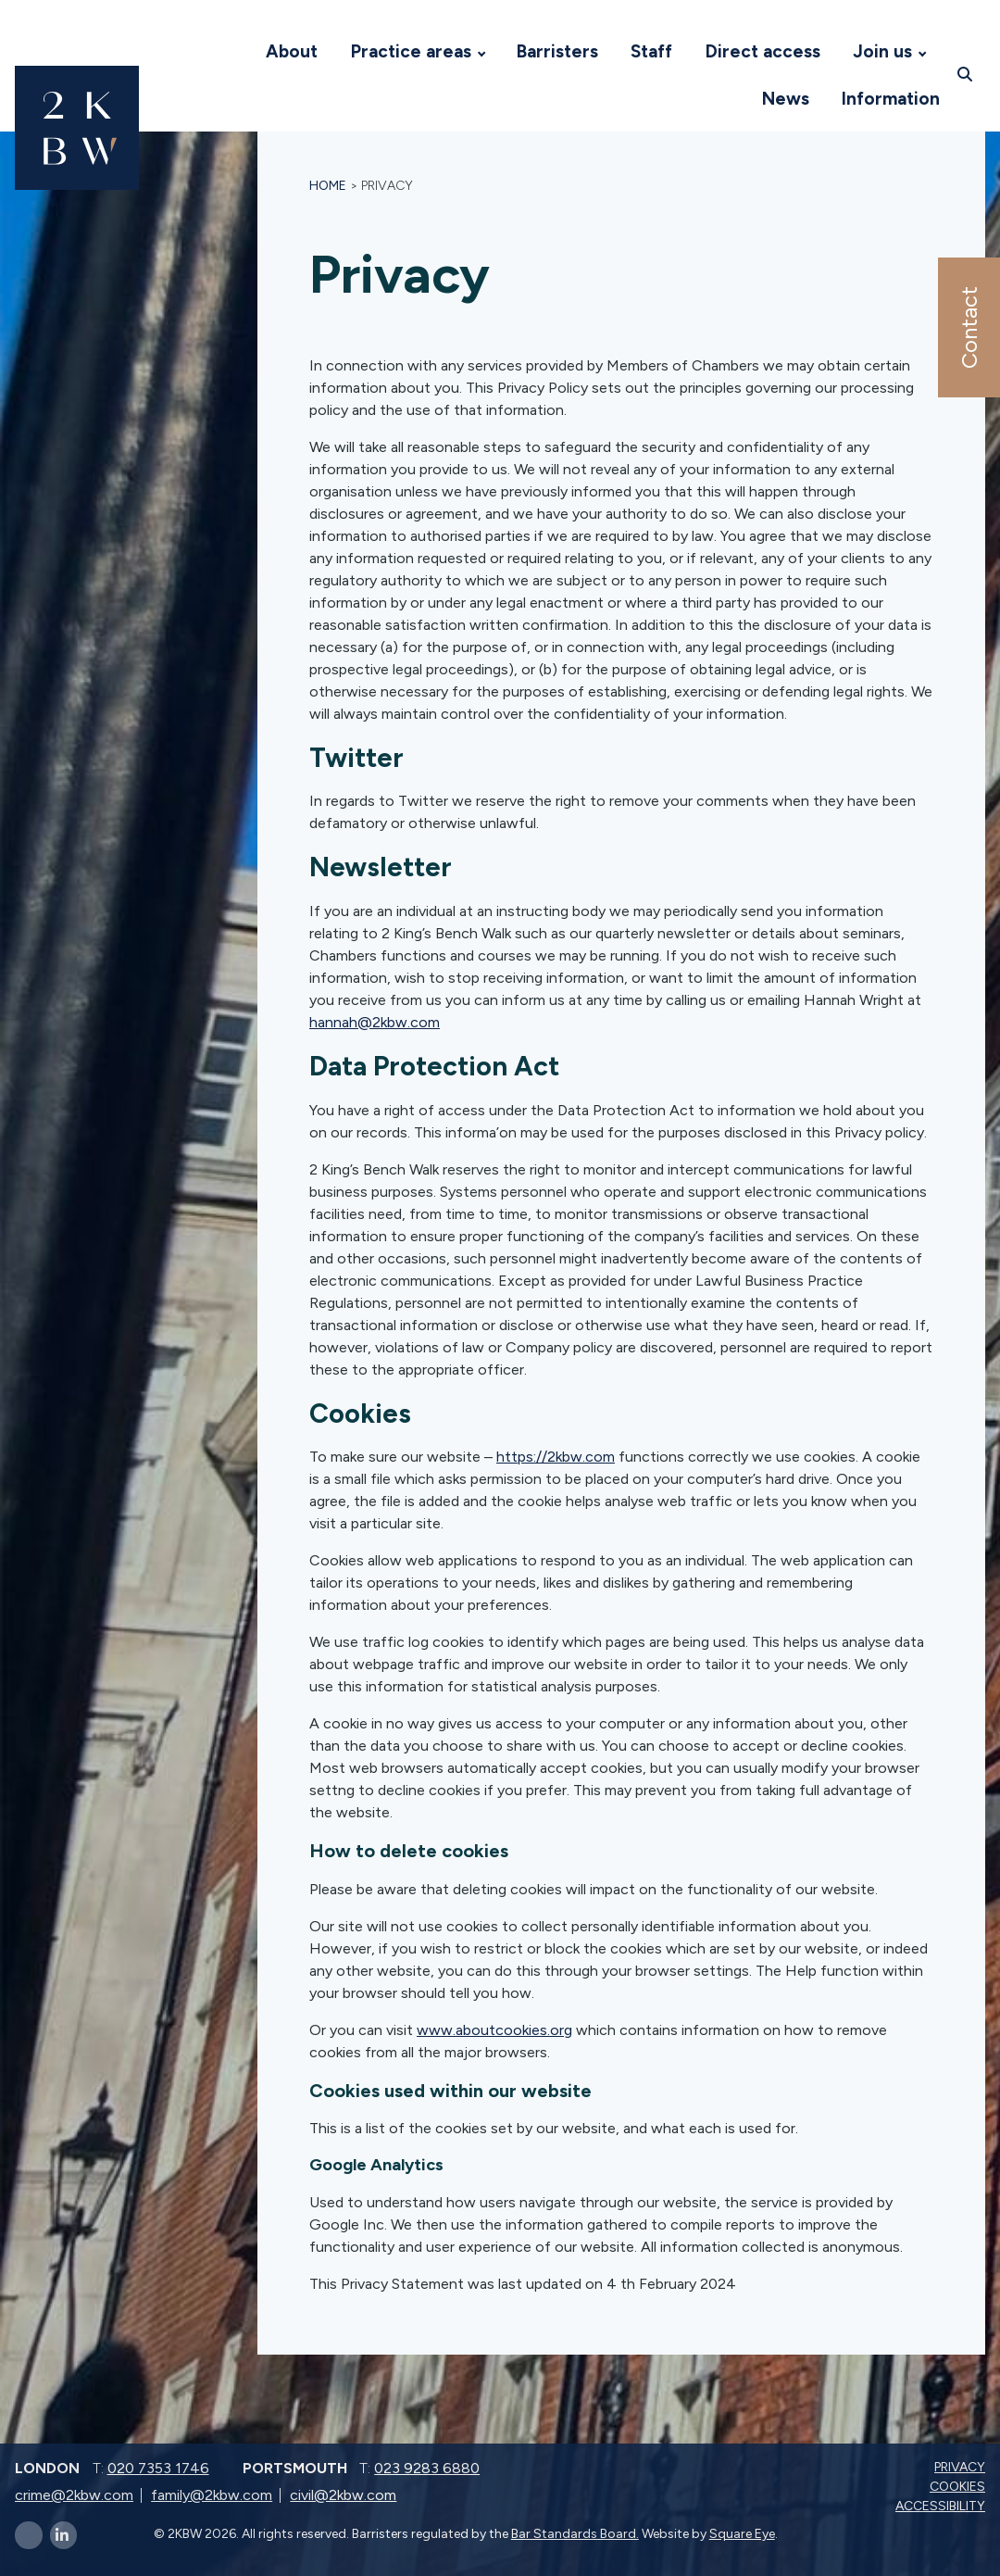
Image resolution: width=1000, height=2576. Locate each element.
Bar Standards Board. (575, 2534)
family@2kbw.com (211, 2495)
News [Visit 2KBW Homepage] (785, 98)
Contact (968, 327)
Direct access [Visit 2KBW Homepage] (763, 51)
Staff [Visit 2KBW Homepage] (651, 51)
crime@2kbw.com (74, 2495)
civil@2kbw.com (343, 2495)
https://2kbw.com (555, 1456)
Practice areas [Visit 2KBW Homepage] (411, 51)
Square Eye (742, 2534)
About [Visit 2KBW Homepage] (292, 51)
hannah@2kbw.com (374, 1022)
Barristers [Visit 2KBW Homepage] (557, 51)
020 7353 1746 (158, 2468)
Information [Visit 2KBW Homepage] (891, 98)
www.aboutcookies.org (494, 2030)
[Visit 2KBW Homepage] (231, 51)
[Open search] (967, 75)
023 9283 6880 (427, 2468)
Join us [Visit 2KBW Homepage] (882, 51)
